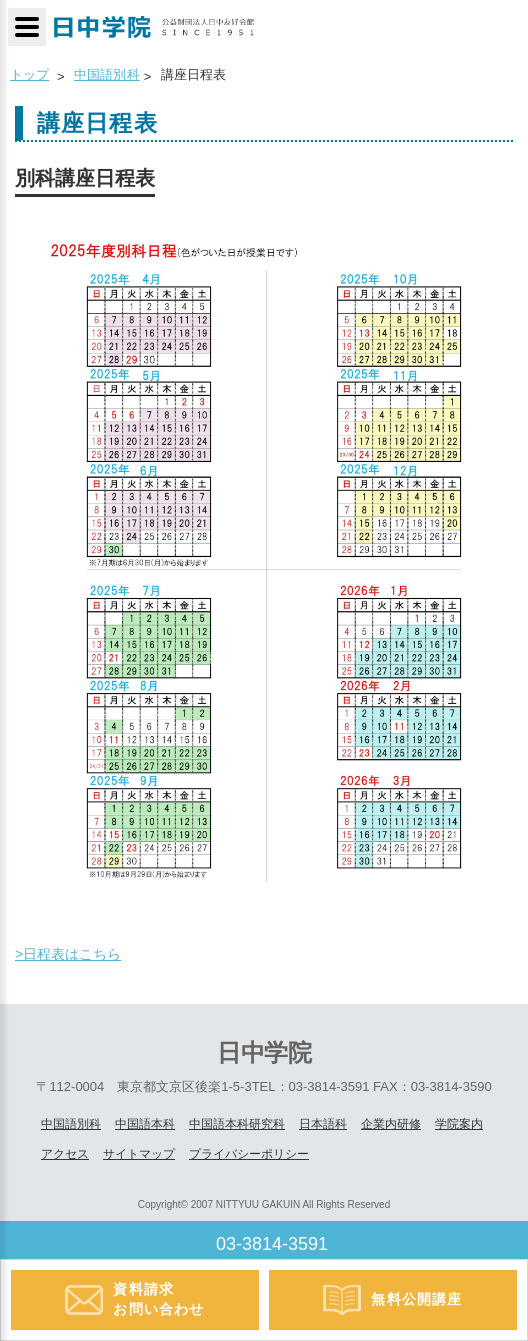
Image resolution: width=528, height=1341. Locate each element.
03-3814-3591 (272, 1244)
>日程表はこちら (68, 954)
